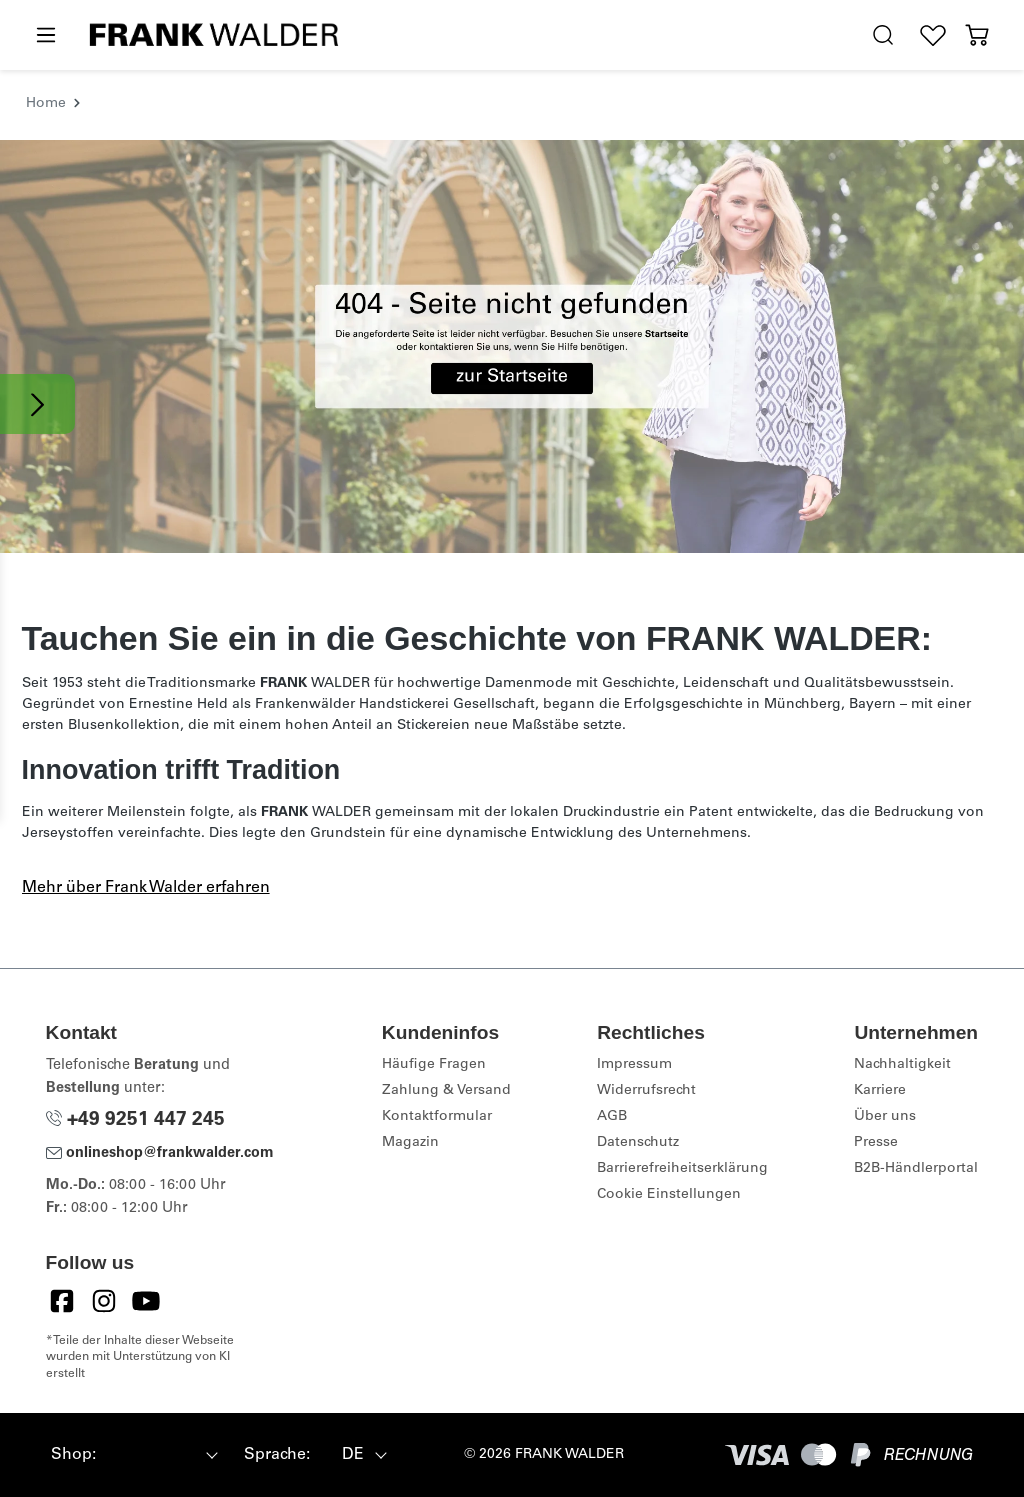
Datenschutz (638, 1143)
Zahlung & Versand (446, 1091)
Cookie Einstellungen (669, 1195)
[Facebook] (62, 1301)
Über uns (885, 1117)
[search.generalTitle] (883, 35)
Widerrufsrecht (646, 1091)
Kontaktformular (437, 1117)
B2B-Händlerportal (916, 1169)
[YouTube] (146, 1301)
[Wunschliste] (933, 35)
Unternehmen (916, 1032)
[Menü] (45, 36)
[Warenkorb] (977, 35)
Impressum (634, 1065)
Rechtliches (651, 1032)
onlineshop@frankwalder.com (160, 1154)
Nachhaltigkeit (902, 1065)
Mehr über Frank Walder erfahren (146, 888)
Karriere (880, 1091)
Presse (876, 1143)
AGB (612, 1117)
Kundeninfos (440, 1032)
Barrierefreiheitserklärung (682, 1169)
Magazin (410, 1143)
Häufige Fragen (434, 1065)
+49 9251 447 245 (135, 1120)
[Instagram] (104, 1301)
